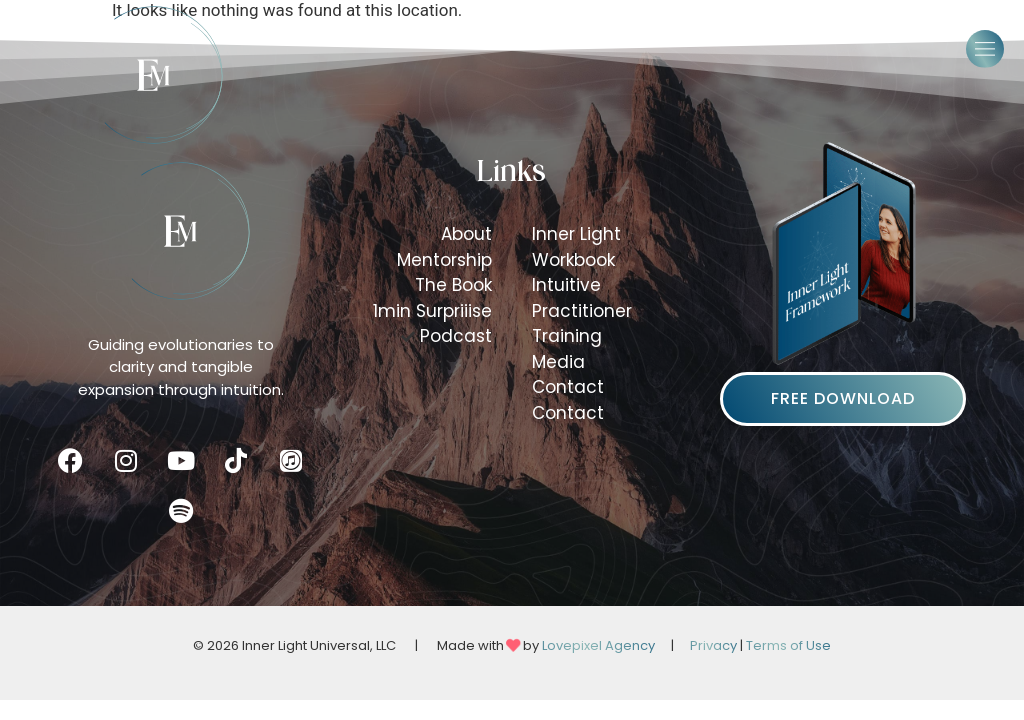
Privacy (713, 645)
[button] (985, 49)
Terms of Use (788, 645)
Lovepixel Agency (598, 645)
